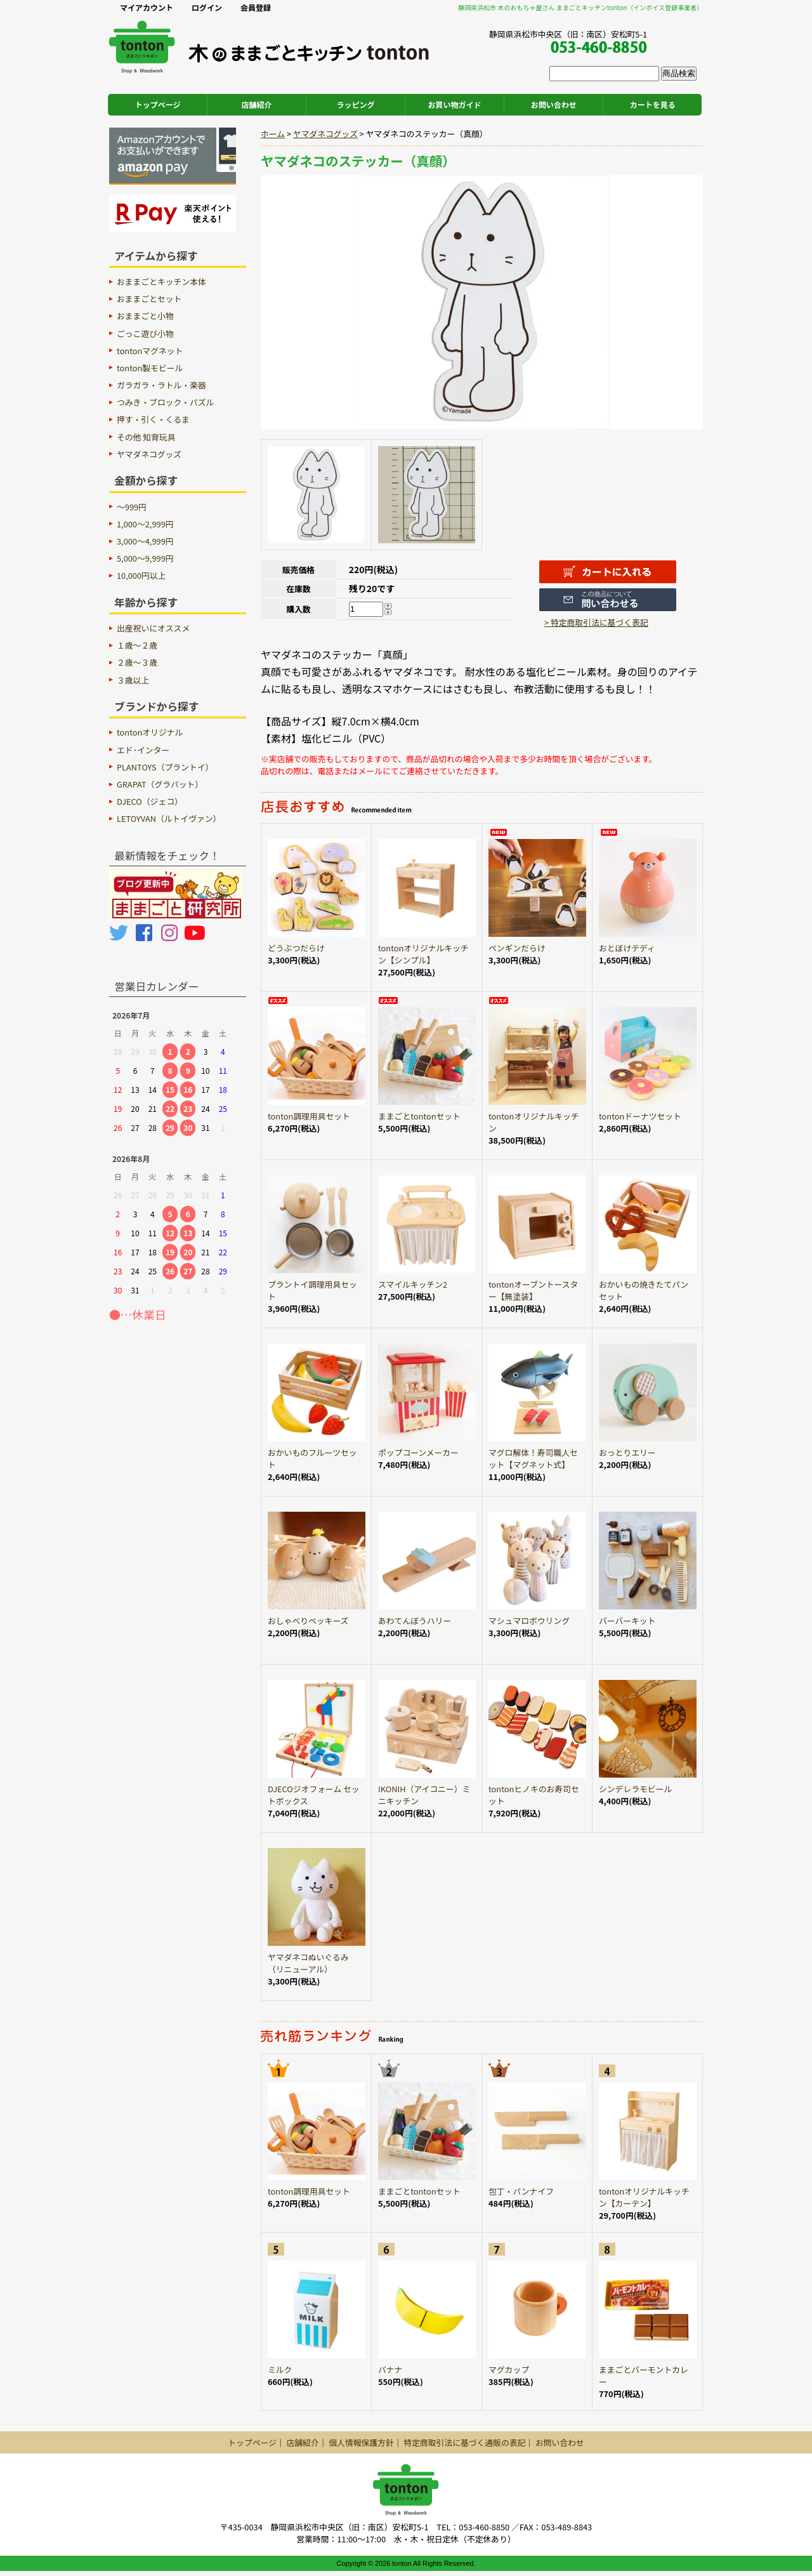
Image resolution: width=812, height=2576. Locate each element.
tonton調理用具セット (309, 1116)
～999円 (132, 507)
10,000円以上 (141, 575)
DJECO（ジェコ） (150, 801)
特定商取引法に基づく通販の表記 (464, 2442)
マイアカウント (146, 7)
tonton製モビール (150, 368)
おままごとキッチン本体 (161, 281)
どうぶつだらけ (296, 948)
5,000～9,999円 (145, 558)
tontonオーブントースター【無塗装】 (533, 1290)
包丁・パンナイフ (521, 2191)
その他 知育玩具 (146, 437)
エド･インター (143, 750)
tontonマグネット (150, 351)
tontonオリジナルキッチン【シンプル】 (423, 954)
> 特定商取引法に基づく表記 (596, 622)
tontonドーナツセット (640, 1116)
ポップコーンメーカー (418, 1452)
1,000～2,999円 (145, 524)
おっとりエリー (627, 1452)
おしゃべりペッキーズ (308, 1621)
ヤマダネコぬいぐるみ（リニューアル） (308, 1963)
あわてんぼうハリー (414, 1621)
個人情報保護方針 (361, 2442)
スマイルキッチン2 (412, 1284)
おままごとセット (149, 299)
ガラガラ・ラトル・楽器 (161, 385)
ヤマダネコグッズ (325, 134)
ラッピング (356, 104)
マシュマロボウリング (529, 1621)
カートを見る (653, 104)
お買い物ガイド (454, 104)
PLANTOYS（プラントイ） (165, 767)
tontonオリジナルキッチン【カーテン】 (644, 2197)
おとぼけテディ (627, 948)
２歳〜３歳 (137, 662)
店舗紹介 (257, 104)
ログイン (207, 7)
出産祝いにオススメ (153, 628)
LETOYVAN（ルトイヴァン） (169, 818)
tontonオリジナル (150, 732)
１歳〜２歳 (137, 645)
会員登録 (255, 7)
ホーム (273, 134)
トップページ (158, 104)
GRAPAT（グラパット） (160, 784)
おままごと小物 (145, 316)
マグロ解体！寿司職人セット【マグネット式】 (533, 1458)
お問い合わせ (554, 104)
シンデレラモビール (635, 1789)
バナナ (390, 2369)
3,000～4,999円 (145, 541)
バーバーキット (627, 1621)
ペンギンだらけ (517, 948)
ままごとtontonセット (419, 1116)
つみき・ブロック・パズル (165, 402)
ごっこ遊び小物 (145, 333)
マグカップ (508, 2369)
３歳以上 (133, 680)
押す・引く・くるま (153, 419)
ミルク (280, 2369)
